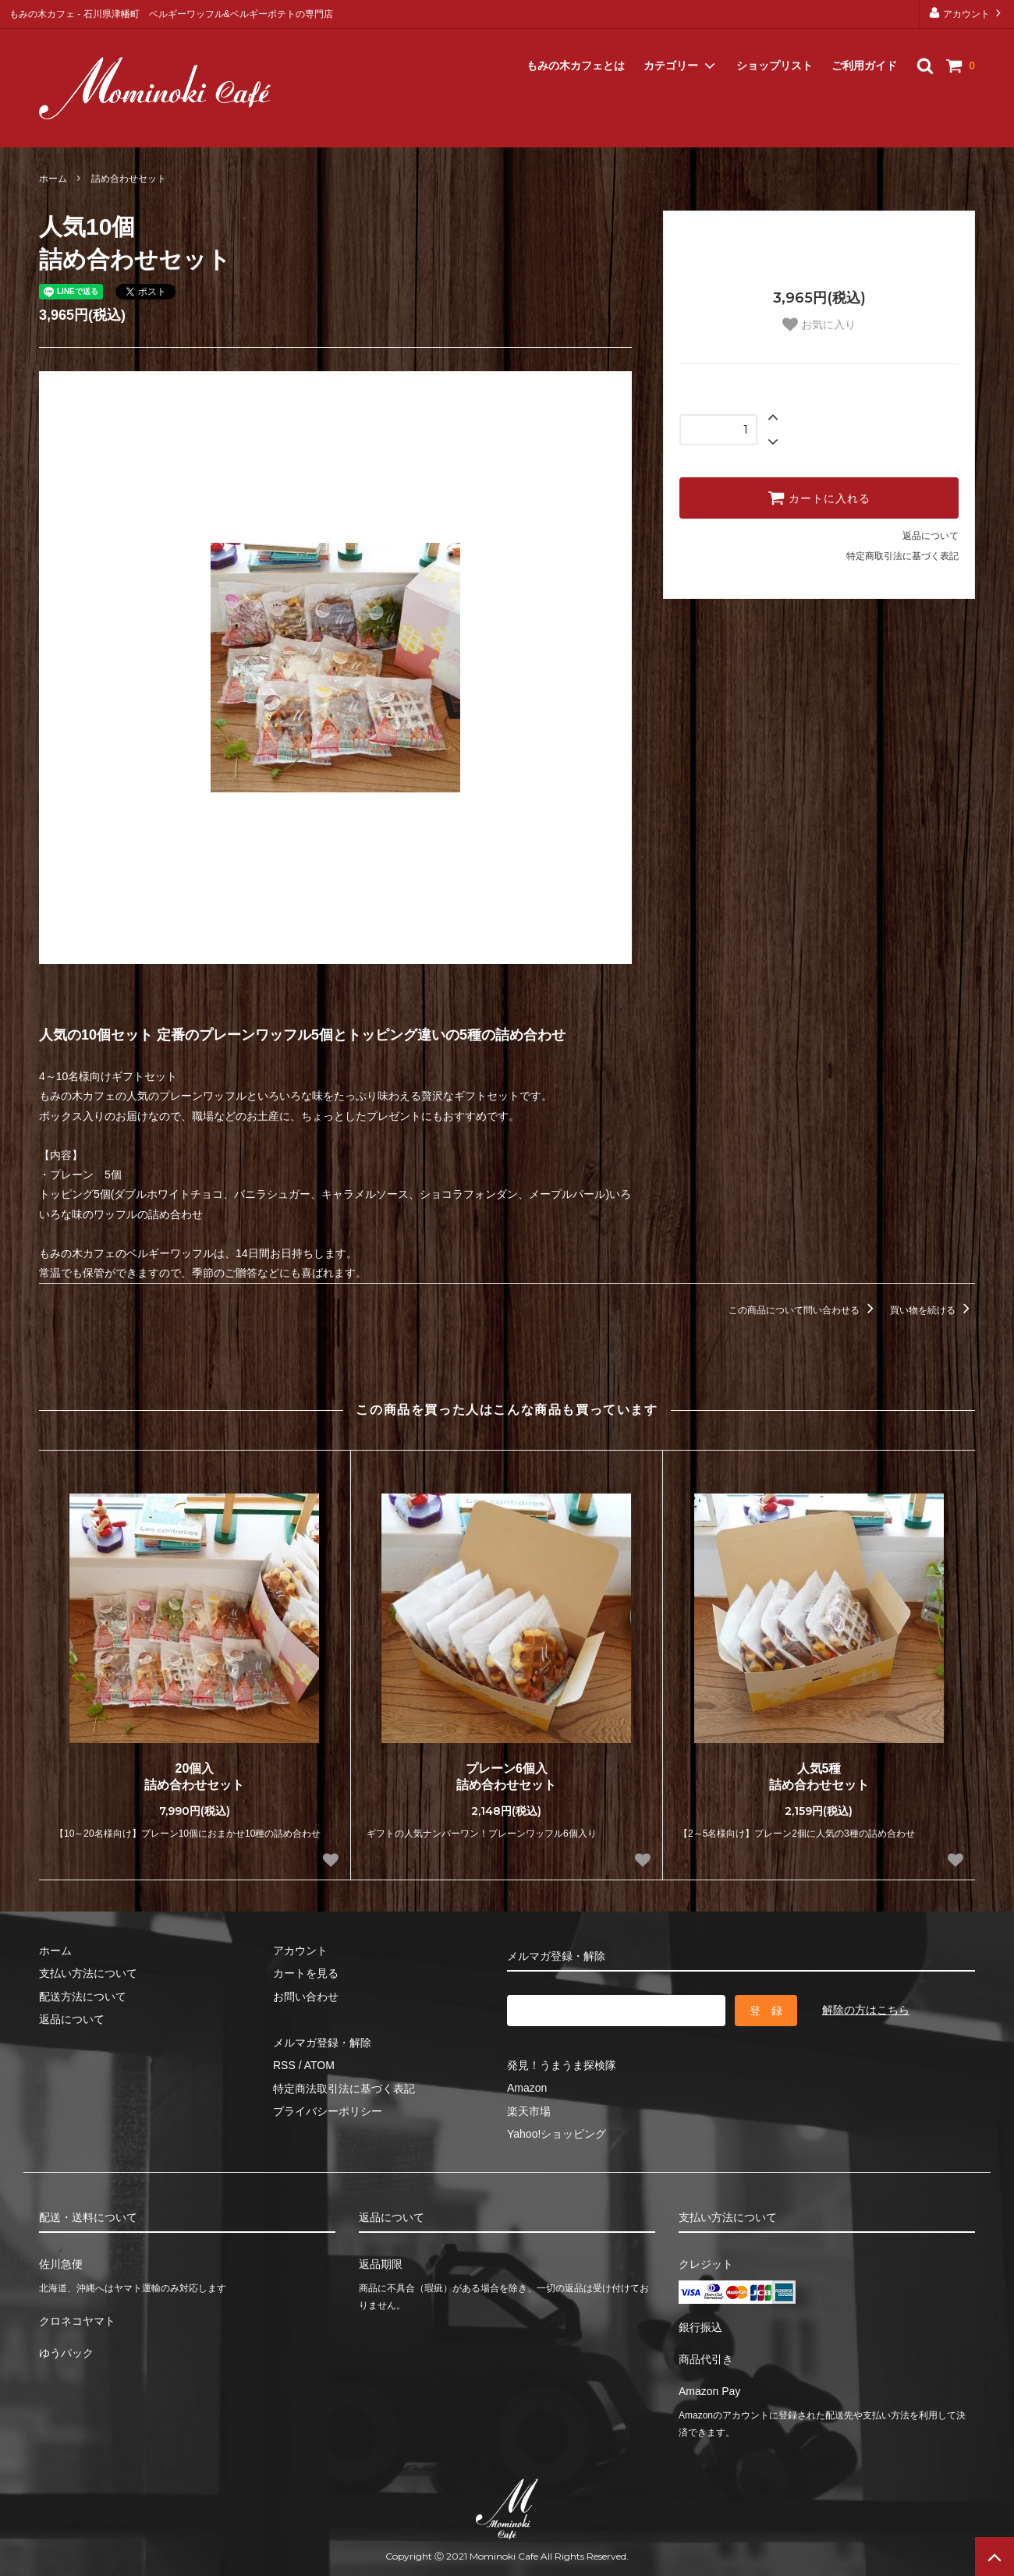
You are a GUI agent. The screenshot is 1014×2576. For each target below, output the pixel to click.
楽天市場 (529, 2111)
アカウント (966, 12)
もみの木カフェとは (575, 47)
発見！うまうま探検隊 (561, 2065)
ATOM (319, 2065)
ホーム (53, 178)
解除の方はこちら (865, 2010)
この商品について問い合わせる (804, 1310)
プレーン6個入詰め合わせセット (506, 1776)
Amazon (527, 2088)
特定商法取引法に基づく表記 (344, 2088)
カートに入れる (819, 497)
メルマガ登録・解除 (91, 127)
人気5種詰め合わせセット (819, 1776)
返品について (930, 535)
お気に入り (819, 324)
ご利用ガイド (864, 47)
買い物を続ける (932, 1310)
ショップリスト (774, 47)
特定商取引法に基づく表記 (902, 556)
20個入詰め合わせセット (194, 1776)
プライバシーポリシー (327, 2111)
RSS (284, 2065)
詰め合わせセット (128, 178)
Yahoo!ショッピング (556, 2134)
